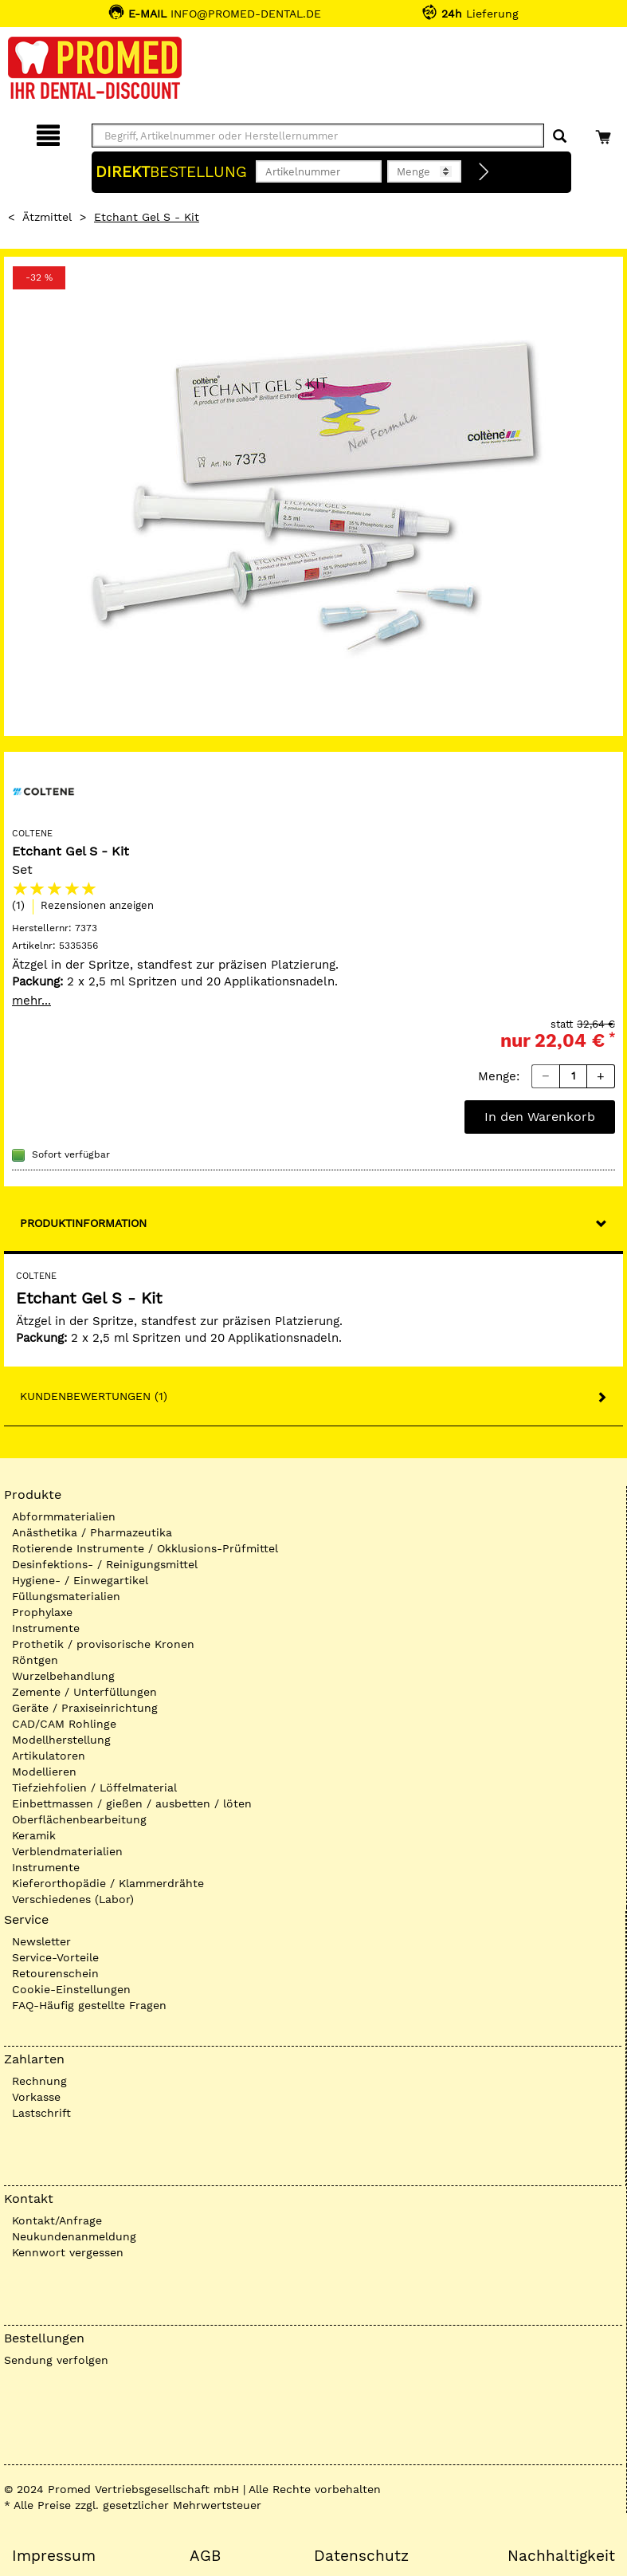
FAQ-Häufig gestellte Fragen (89, 2005)
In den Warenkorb (539, 1116)
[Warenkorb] (605, 133)
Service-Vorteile (55, 1957)
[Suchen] (559, 136)
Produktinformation (83, 1223)
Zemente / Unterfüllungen (84, 1691)
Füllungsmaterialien (66, 1596)
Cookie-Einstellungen (71, 1989)
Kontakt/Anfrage (57, 2220)
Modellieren (44, 1771)
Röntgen (35, 1660)
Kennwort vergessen (67, 2252)
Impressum (54, 2556)
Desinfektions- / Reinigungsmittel (105, 1564)
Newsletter (41, 1941)
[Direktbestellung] (484, 172)
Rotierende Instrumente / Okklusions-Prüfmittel (145, 1548)
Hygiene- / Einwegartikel (80, 1580)
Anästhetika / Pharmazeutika (92, 1532)
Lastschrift (41, 2112)
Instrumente (46, 1628)
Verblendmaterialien (67, 1851)
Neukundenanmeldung (74, 2236)
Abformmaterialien (64, 1516)
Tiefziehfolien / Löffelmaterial (94, 1787)
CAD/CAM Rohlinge (64, 1723)
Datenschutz (361, 2556)
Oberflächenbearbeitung (79, 1819)
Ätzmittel (47, 216)
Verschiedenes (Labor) (73, 1899)
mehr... (31, 1000)
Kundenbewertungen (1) (93, 1396)
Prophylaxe (42, 1612)
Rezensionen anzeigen (97, 905)
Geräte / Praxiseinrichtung (85, 1707)
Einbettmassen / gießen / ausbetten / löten (132, 1803)
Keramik (34, 1835)
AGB (205, 2556)
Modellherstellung (61, 1739)
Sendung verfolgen (56, 2360)
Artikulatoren (48, 1755)
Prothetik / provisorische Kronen (103, 1644)
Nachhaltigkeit (561, 2556)
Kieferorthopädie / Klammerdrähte (108, 1883)
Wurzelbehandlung (63, 1675)
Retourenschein (55, 1973)
